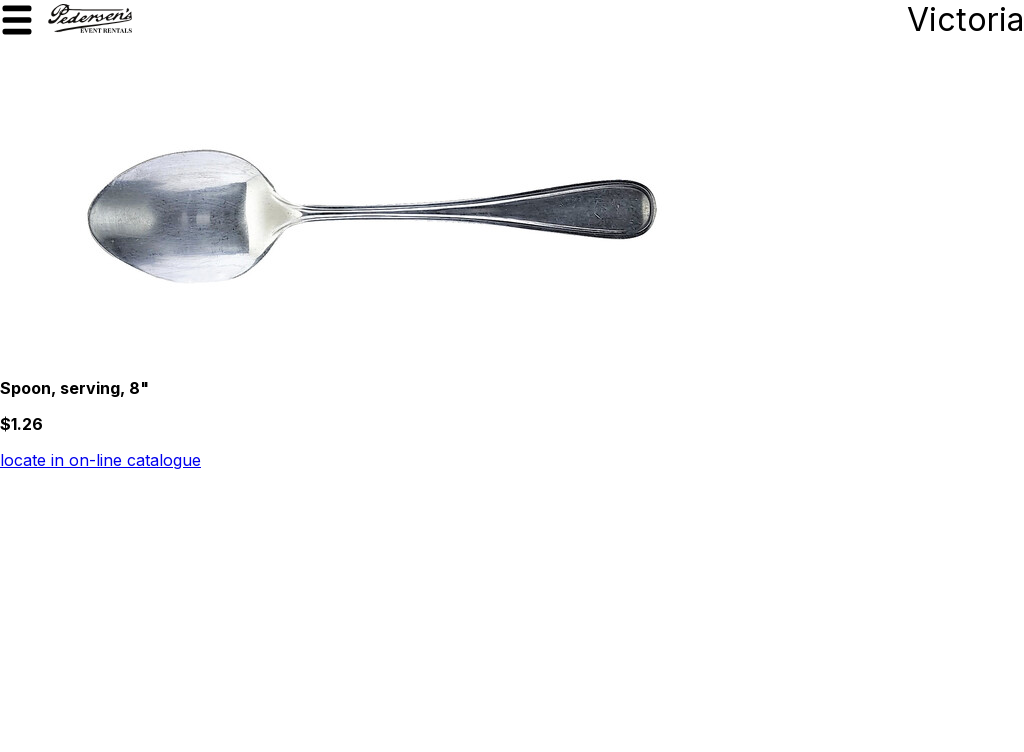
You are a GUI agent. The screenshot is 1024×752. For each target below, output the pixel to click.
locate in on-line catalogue (100, 460)
